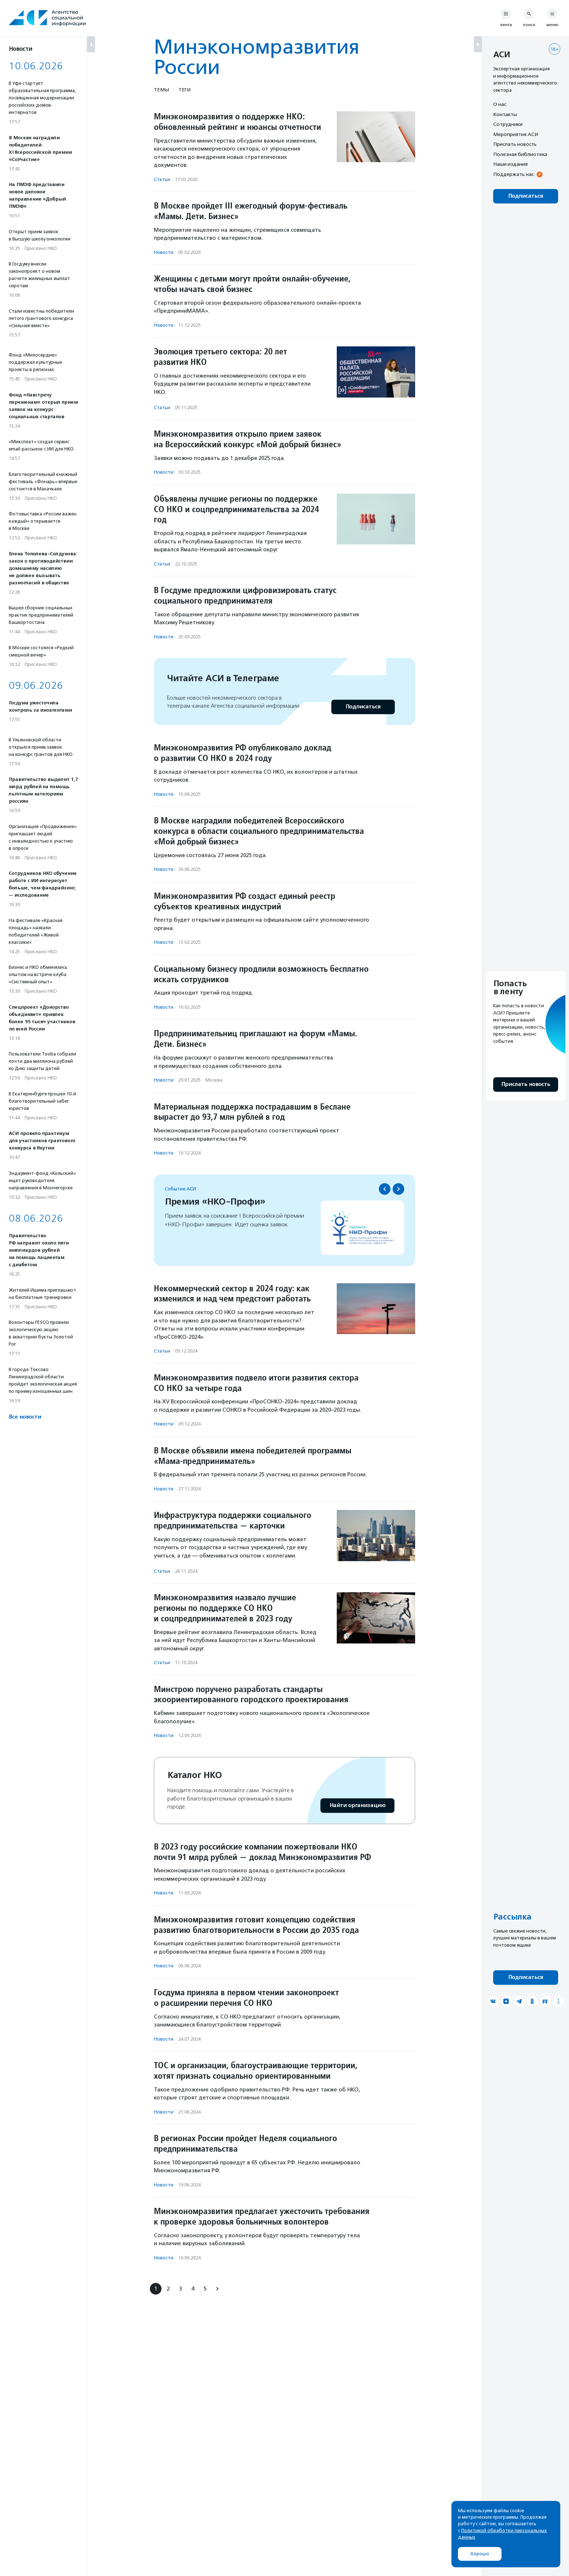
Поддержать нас (513, 174)
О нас (499, 104)
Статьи (162, 179)
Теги (185, 89)
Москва (213, 1080)
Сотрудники (508, 124)
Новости (163, 252)
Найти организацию (357, 1805)
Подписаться (363, 706)
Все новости (25, 1416)
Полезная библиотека (520, 154)
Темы (161, 89)
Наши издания (510, 164)
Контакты (505, 114)
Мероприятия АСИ (515, 134)
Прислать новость (515, 144)
